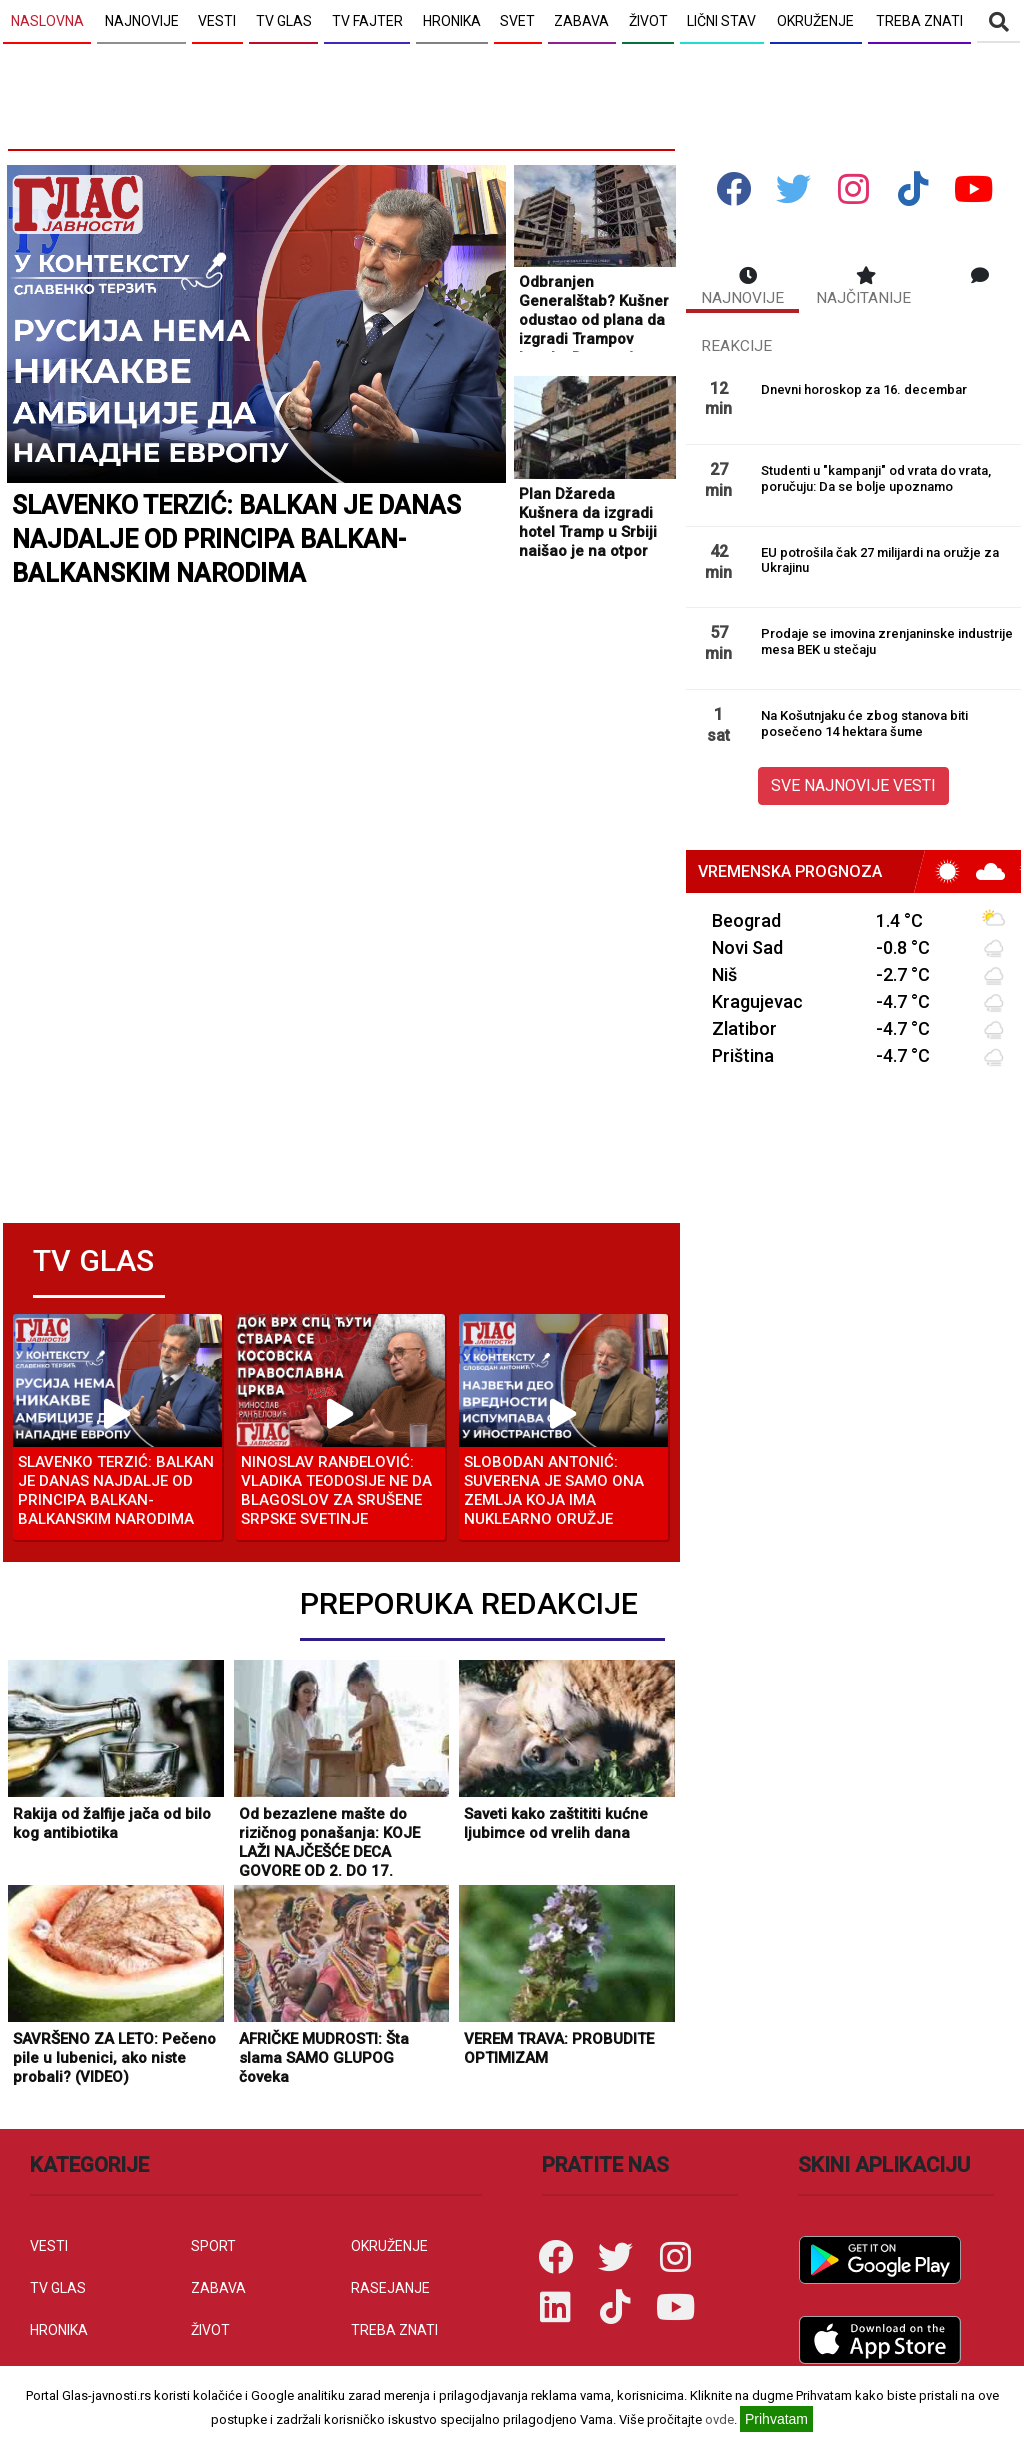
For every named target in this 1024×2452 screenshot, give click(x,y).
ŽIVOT (210, 2330)
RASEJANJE (390, 2288)
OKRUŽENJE (389, 2246)
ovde (719, 2419)
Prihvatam (776, 2419)
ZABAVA (218, 2288)
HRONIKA (59, 2330)
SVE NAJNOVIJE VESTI (853, 785)
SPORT (213, 2246)
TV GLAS (58, 2288)
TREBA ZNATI (394, 2330)
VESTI (49, 2246)
